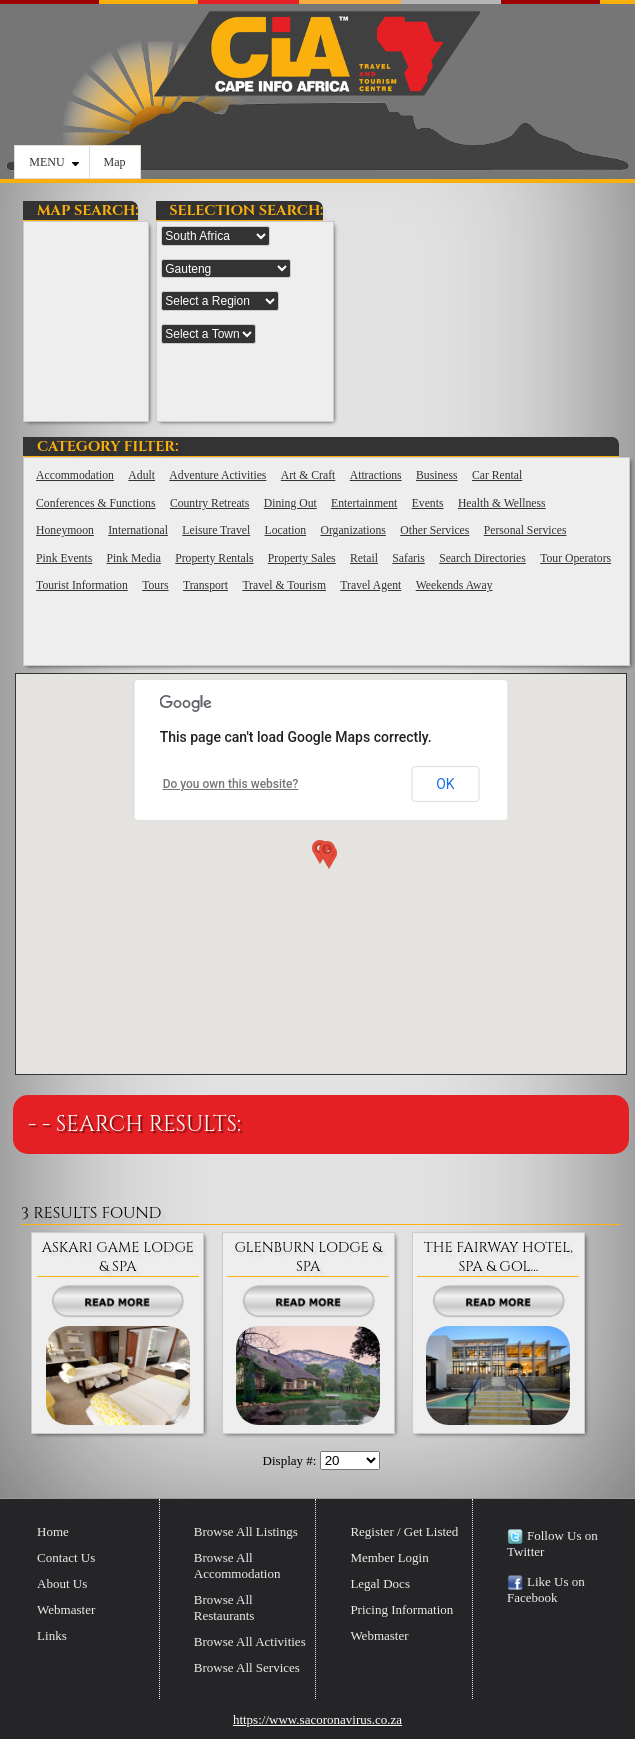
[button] (325, 857)
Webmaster (66, 1609)
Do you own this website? (231, 784)
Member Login (389, 1557)
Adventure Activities (217, 475)
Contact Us (66, 1557)
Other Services (434, 530)
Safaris (408, 558)
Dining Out (290, 503)
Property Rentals (214, 558)
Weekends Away (454, 585)
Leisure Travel (216, 530)
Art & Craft (308, 475)
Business (437, 475)
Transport (205, 585)
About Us (62, 1583)
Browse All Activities (250, 1641)
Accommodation (75, 475)
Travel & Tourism (284, 585)
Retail (364, 558)
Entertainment (364, 503)
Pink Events (64, 558)
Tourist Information (82, 585)
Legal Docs (380, 1583)
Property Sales (302, 558)
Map (115, 162)
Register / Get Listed (404, 1531)
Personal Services (525, 530)
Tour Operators (575, 558)
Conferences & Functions (95, 503)
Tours (155, 585)
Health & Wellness (502, 503)
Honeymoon (65, 530)
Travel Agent (370, 585)
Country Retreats (210, 503)
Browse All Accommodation (237, 1565)
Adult (141, 475)
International (138, 530)
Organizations (352, 530)
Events (428, 503)
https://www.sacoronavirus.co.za (317, 1719)
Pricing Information (401, 1609)
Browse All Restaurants (224, 1607)
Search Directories (482, 558)
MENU (53, 162)
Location (286, 530)
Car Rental (497, 475)
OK (445, 784)
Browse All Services (247, 1667)
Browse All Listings (246, 1531)
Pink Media (134, 558)
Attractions (376, 475)
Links (52, 1635)
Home (53, 1531)
